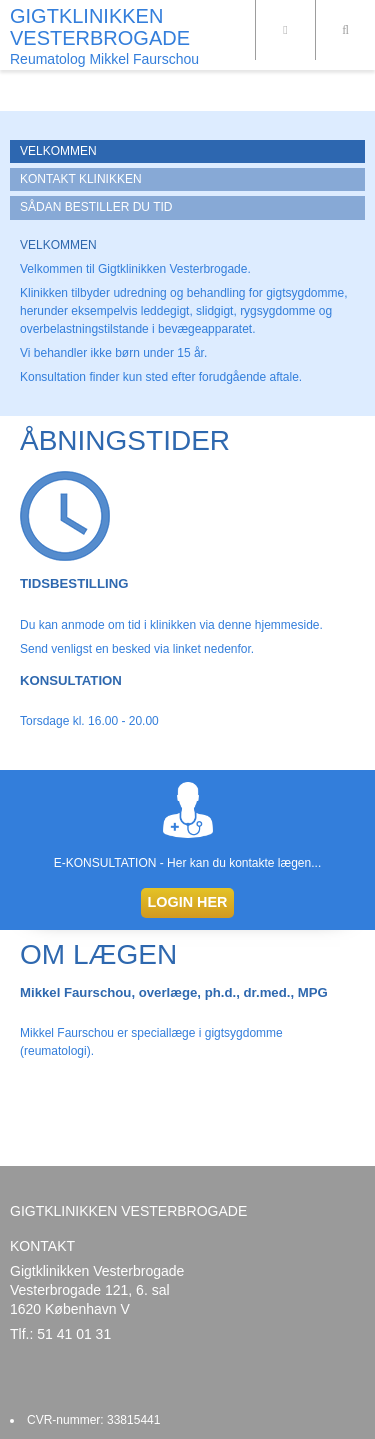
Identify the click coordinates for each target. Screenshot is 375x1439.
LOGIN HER (188, 902)
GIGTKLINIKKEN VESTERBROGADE (100, 27)
